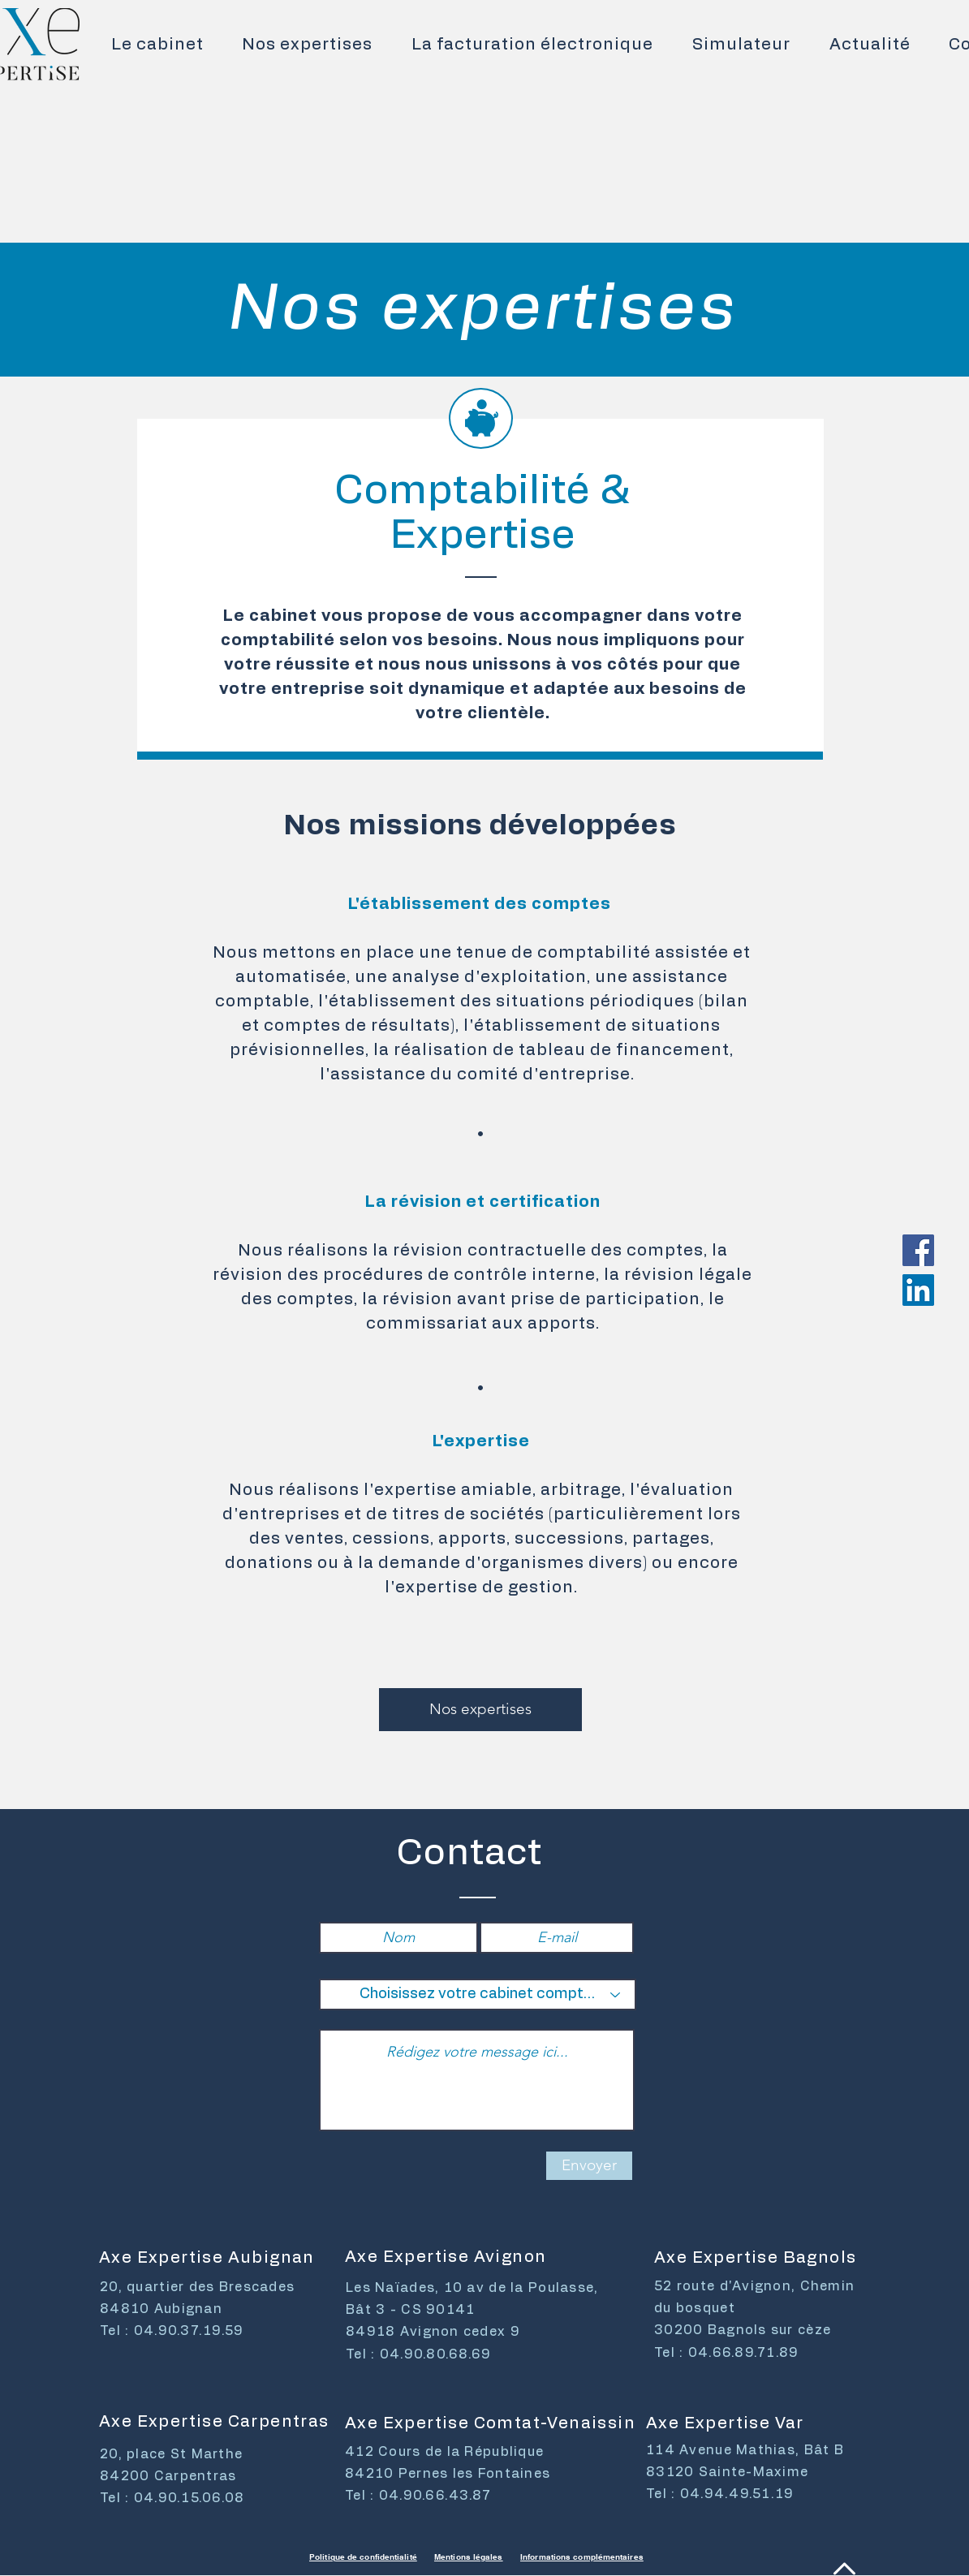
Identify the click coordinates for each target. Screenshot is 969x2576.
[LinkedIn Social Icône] (918, 1290)
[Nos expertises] (480, 1709)
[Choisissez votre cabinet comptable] (477, 1994)
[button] (308, 44)
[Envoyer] (589, 2166)
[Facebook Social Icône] (918, 1250)
